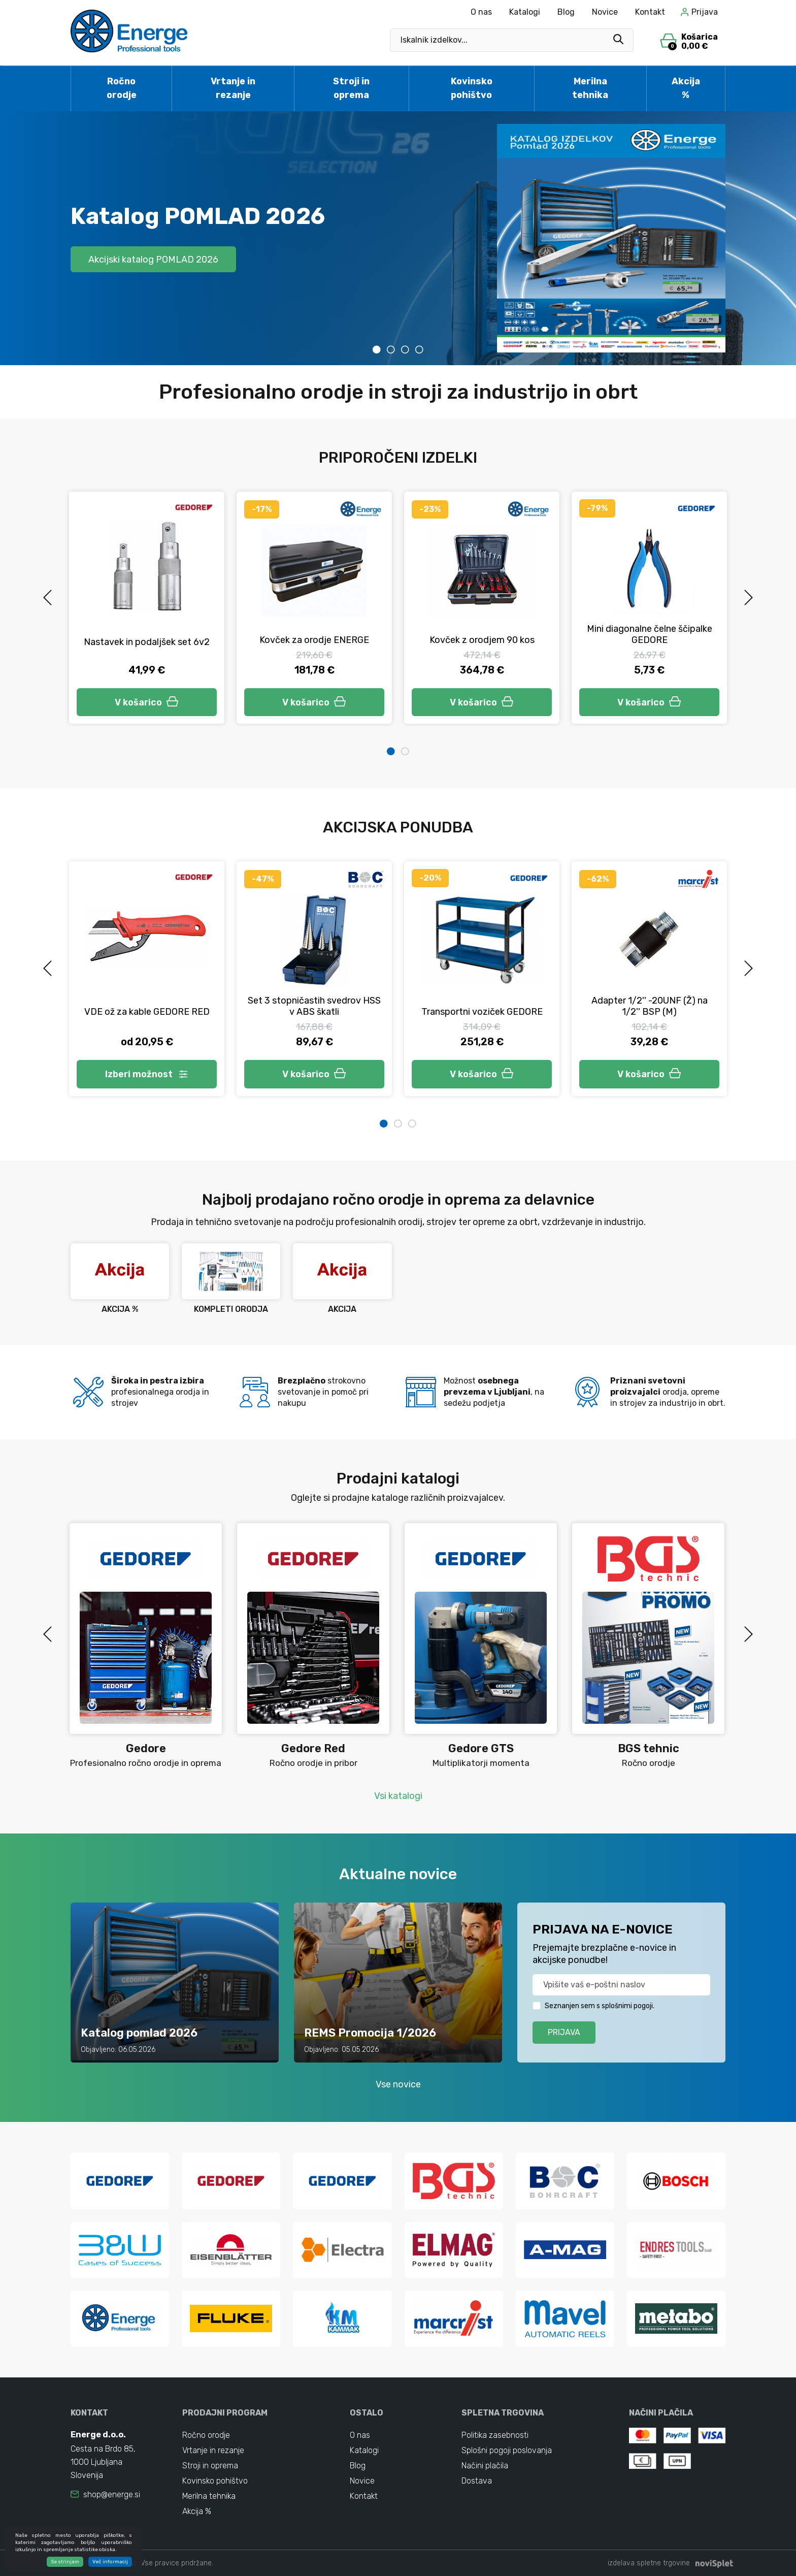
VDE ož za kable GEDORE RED (147, 1012)
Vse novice (398, 2084)
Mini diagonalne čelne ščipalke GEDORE (649, 634)
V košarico (147, 701)
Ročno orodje (122, 88)
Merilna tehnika (590, 88)
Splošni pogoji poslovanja (506, 2450)
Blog (566, 12)
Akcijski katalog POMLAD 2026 (153, 259)
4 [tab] (419, 349)
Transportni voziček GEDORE (482, 1011)
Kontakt (650, 12)
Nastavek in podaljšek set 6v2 (147, 642)
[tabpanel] (398, 238)
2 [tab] (391, 349)
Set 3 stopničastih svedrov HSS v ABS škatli (314, 1006)
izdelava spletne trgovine (649, 2563)
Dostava (476, 2481)
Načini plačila (484, 2465)
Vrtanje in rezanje (233, 88)
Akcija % (686, 88)
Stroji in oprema (351, 88)
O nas (481, 12)
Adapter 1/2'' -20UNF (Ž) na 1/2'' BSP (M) (649, 1006)
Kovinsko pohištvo (471, 88)
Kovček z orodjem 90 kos (482, 640)
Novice (605, 12)
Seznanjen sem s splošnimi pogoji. (599, 2006)
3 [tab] (405, 349)
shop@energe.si (111, 2494)
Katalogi (524, 12)
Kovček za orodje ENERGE (314, 640)
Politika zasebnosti (495, 2435)
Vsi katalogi (398, 1795)
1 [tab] (377, 349)
